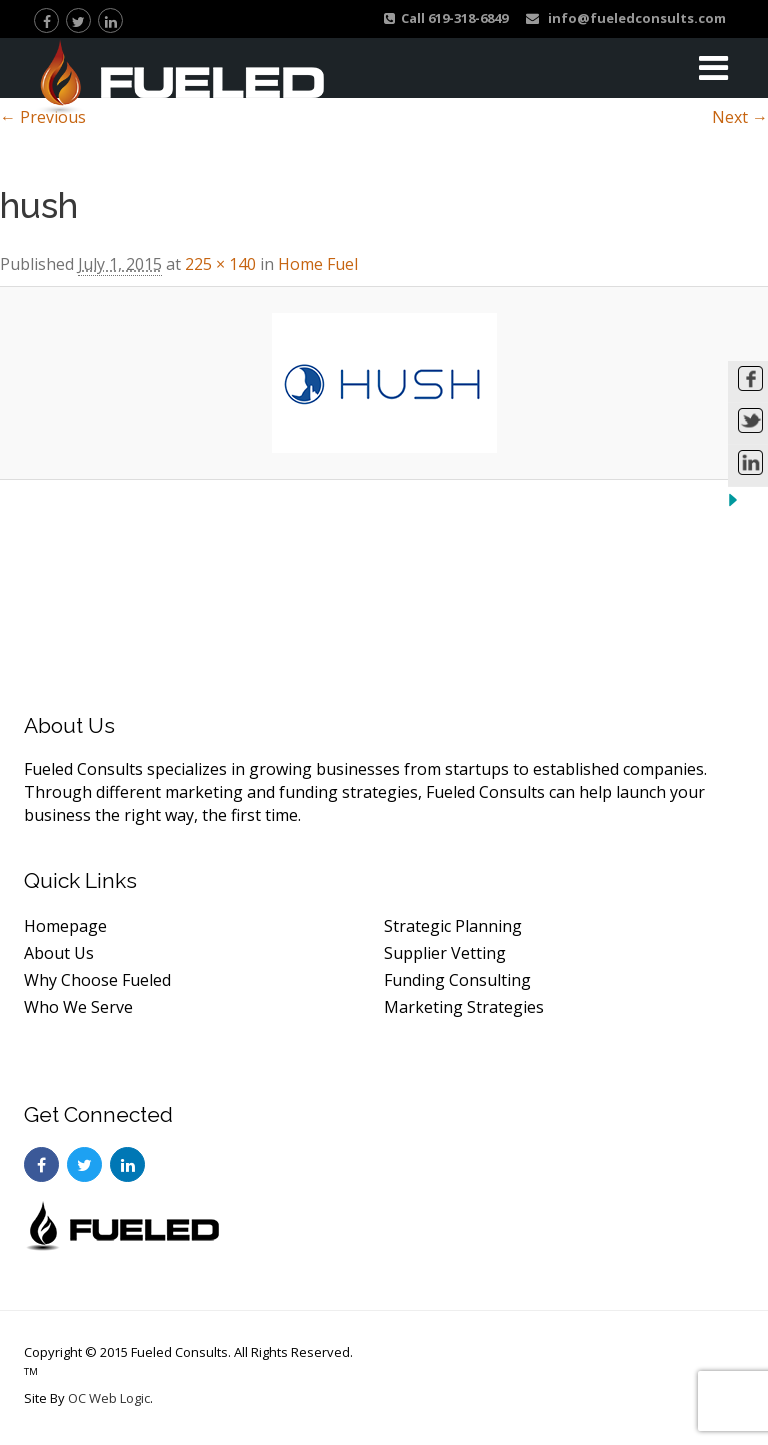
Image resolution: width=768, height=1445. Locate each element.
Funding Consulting (457, 980)
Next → (740, 117)
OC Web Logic (109, 1398)
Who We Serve (78, 1007)
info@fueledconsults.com (626, 18)
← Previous (43, 117)
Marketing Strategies (464, 1007)
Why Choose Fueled (97, 980)
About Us (59, 953)
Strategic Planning (453, 926)
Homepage (65, 926)
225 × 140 (220, 264)
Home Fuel (318, 264)
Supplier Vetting (445, 953)
